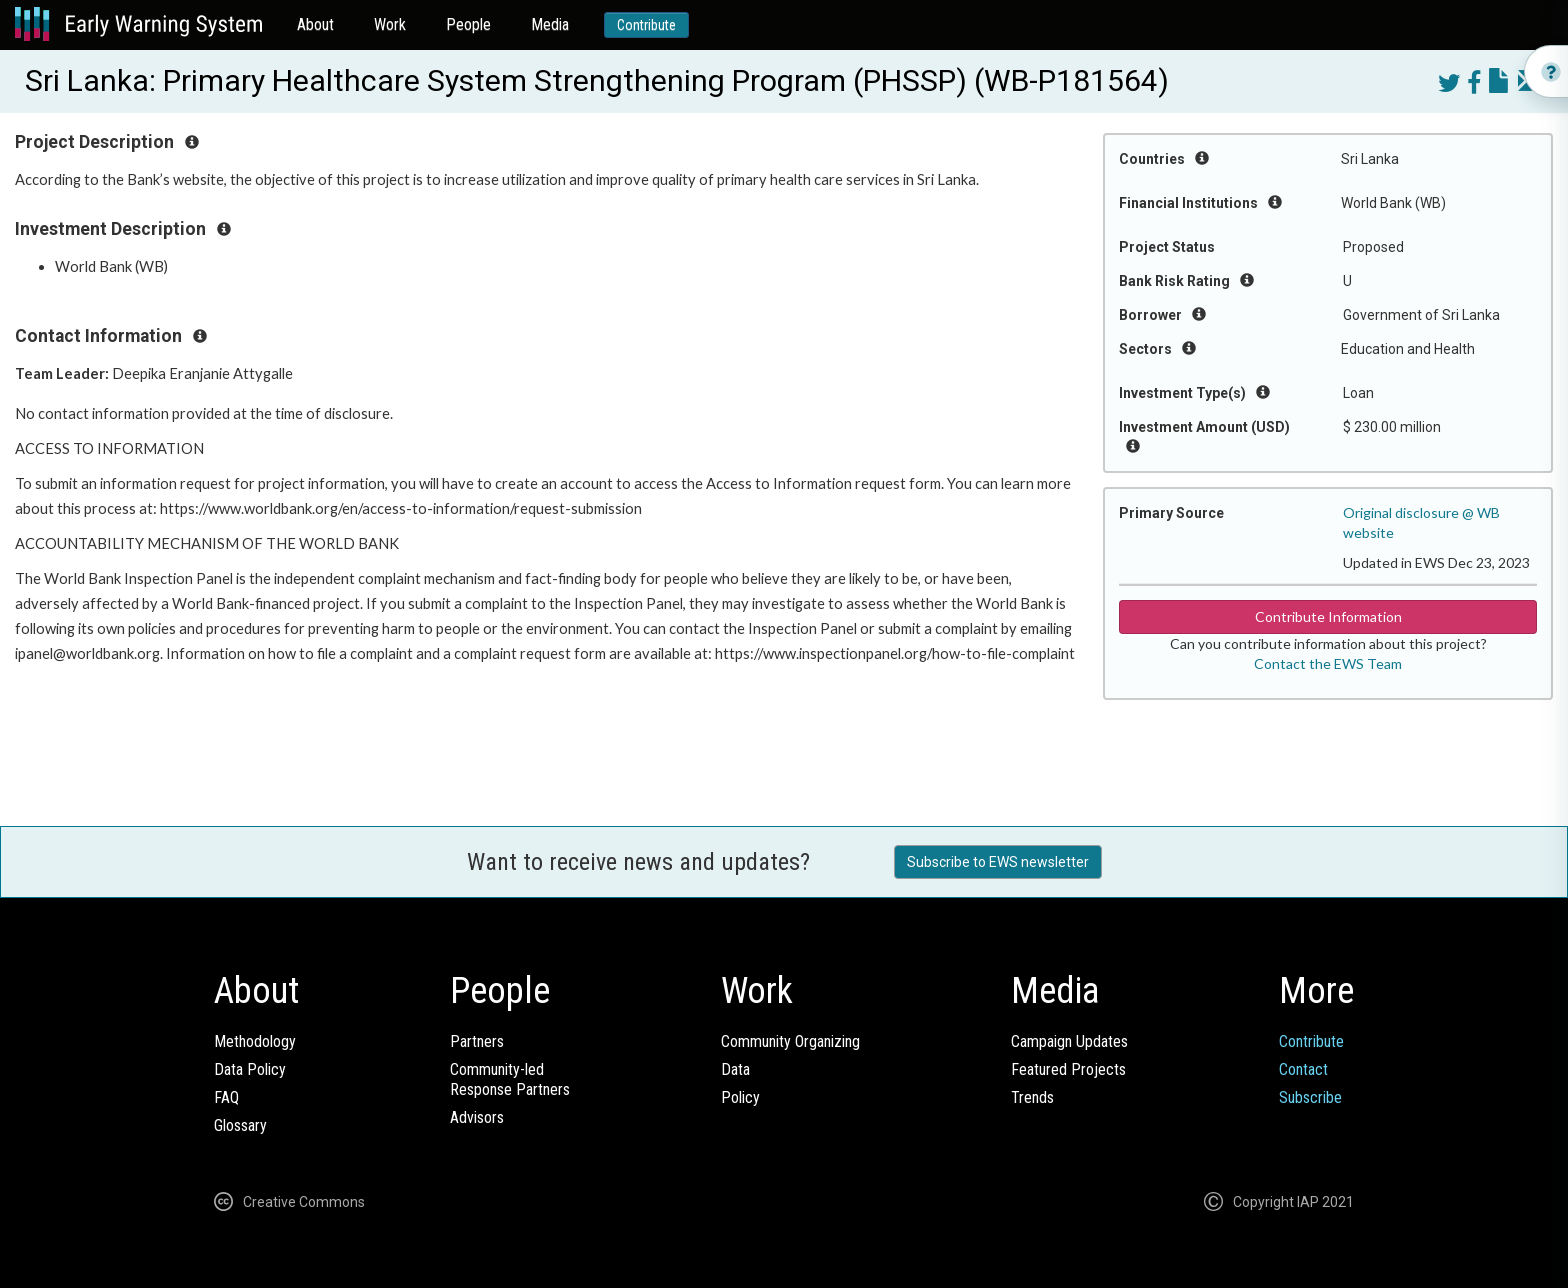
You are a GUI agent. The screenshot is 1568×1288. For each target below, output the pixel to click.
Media (550, 24)
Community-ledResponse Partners (510, 1079)
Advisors (477, 1117)
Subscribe (1310, 1097)
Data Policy (250, 1069)
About (315, 24)
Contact (1303, 1069)
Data (735, 1069)
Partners (477, 1041)
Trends (1032, 1097)
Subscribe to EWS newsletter (998, 862)
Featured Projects (1068, 1069)
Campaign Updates (1069, 1041)
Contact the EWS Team (1328, 663)
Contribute (646, 25)
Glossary (240, 1125)
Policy (740, 1097)
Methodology (255, 1041)
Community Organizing (790, 1041)
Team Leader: (63, 373)
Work (390, 24)
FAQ (226, 1097)
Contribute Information (1328, 616)
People (468, 24)
